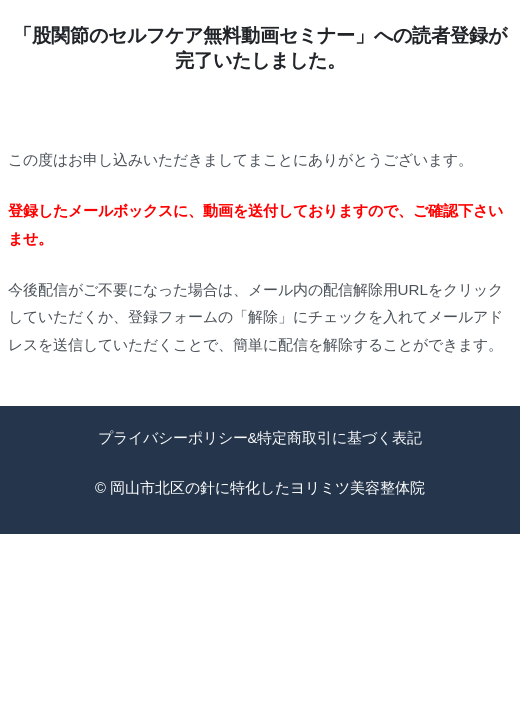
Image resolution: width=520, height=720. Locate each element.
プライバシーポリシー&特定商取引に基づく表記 (260, 438)
